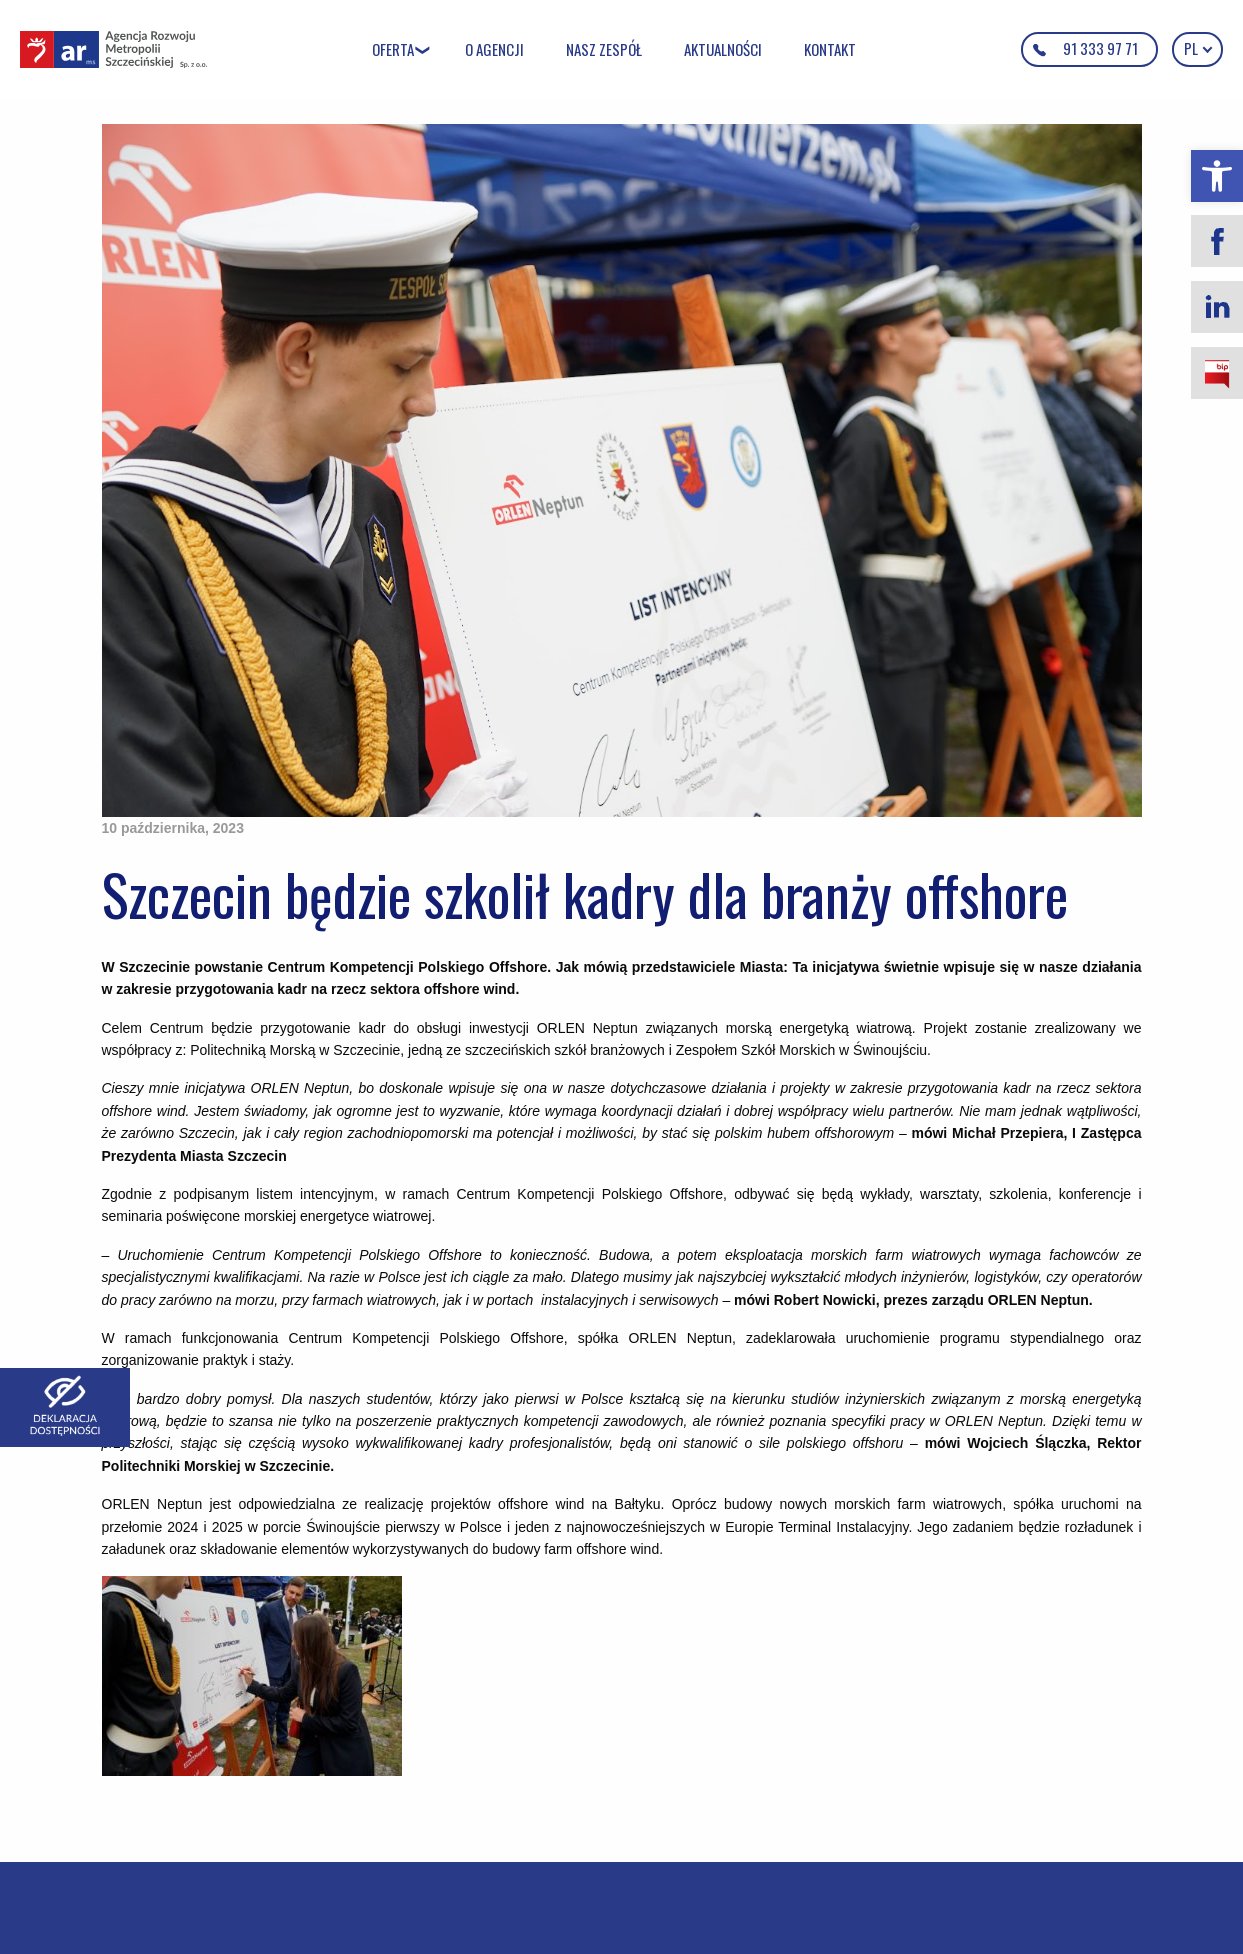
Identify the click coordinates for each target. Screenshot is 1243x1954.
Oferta (393, 49)
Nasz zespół (604, 49)
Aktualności (723, 49)
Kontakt (830, 49)
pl (1197, 48)
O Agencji (494, 49)
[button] (1217, 176)
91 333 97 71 (1100, 48)
